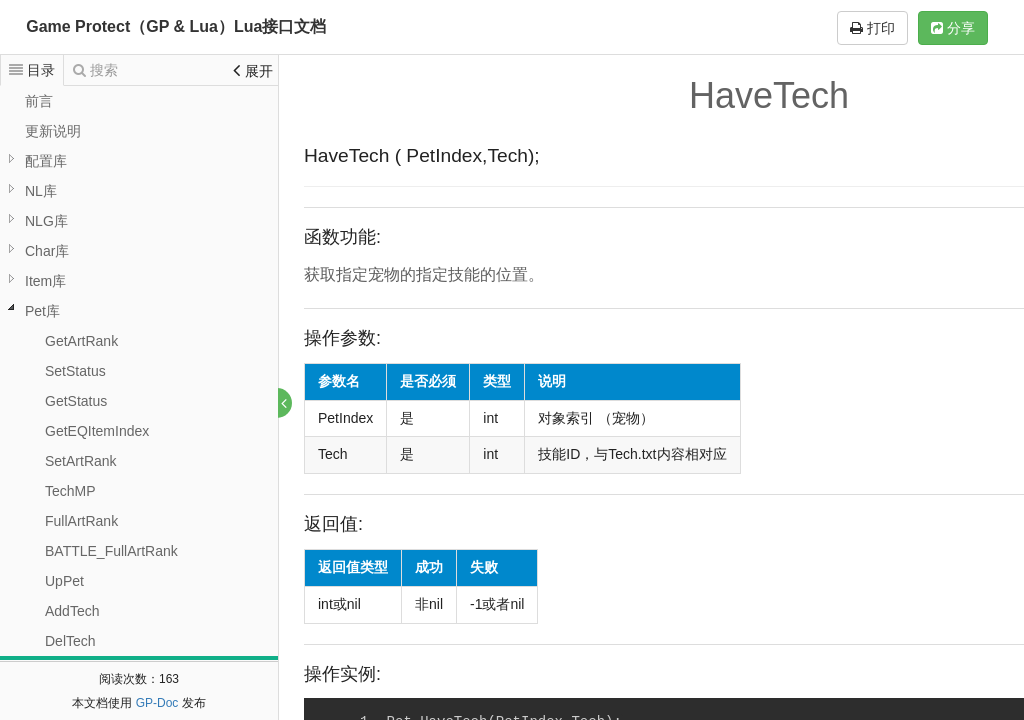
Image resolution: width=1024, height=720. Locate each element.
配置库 (46, 161)
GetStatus (76, 401)
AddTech (72, 611)
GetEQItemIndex (97, 431)
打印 (872, 28)
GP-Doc (157, 703)
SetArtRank (81, 461)
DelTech (70, 641)
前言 (39, 101)
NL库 (41, 191)
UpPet (64, 581)
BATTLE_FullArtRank (111, 551)
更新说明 (53, 131)
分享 (953, 28)
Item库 (45, 281)
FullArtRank (81, 521)
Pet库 (42, 311)
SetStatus (75, 371)
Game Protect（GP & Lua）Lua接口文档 (176, 26)
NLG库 (46, 221)
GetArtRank (81, 341)
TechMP (70, 491)
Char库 (47, 251)
